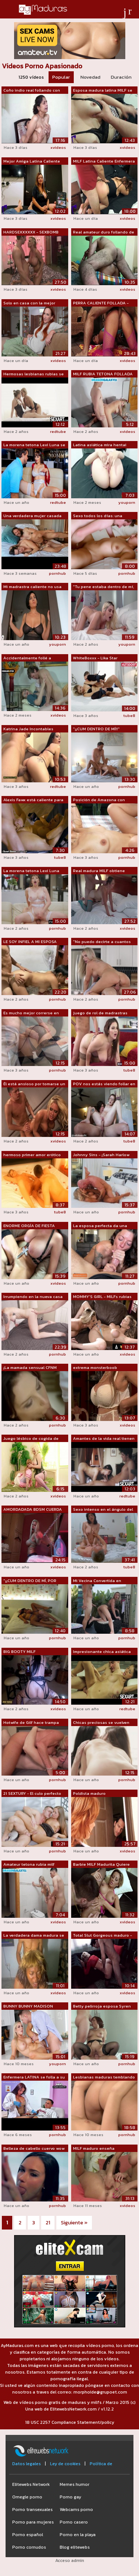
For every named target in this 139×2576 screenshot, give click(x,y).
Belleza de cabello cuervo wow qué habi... (33, 2148)
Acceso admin (69, 2560)
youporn (126, 502)
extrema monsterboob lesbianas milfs (95, 1367)
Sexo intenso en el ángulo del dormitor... (103, 1509)
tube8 (129, 715)
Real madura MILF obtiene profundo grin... (99, 871)
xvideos (58, 147)
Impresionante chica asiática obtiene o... (102, 1652)
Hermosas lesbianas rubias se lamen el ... (33, 374)
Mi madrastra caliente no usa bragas (32, 587)
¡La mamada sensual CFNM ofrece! (30, 1367)
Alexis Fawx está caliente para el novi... (33, 800)
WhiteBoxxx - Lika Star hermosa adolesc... (95, 658)
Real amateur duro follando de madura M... (103, 232)
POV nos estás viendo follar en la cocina (104, 1084)
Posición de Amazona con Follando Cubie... (99, 800)
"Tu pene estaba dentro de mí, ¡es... (103, 587)
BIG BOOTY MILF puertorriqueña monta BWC (30, 1652)
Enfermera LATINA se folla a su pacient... (34, 2077)
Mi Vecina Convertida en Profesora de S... (97, 1581)
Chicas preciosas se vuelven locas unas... (101, 1722)
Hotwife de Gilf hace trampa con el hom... (31, 1722)
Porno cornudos (29, 2547)
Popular (61, 77)
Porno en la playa (78, 2534)
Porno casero (74, 2522)
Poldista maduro (89, 1793)
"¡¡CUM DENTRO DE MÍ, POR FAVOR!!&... (29, 1581)
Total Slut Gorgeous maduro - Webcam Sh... (102, 1935)
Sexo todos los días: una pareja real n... (97, 516)
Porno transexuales (32, 2509)
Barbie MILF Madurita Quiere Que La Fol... (101, 1864)
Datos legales (26, 2463)
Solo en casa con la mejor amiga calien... (29, 303)
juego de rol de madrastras (100, 1013)
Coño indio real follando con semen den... (31, 90)
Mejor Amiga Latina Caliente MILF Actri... (31, 161)
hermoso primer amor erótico (32, 1155)
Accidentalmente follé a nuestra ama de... (27, 658)
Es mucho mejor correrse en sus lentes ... (31, 1013)
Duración (121, 77)
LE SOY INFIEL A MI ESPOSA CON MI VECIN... (30, 942)
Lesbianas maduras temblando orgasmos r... (104, 2077)
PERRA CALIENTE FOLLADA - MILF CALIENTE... (101, 303)
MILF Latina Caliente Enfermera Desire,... (104, 161)
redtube (58, 431)
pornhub (57, 573)
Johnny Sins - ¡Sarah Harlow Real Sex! (101, 1155)
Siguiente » (74, 2223)
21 (48, 2223)
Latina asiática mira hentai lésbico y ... (99, 445)
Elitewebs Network (31, 2484)
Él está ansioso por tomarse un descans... (34, 1084)
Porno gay (70, 2497)
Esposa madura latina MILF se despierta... (102, 90)
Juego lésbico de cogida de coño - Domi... (31, 1438)
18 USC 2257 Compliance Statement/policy (69, 2422)
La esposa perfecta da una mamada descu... (100, 1226)
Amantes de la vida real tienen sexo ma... (104, 1438)
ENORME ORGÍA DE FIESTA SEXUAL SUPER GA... (29, 1226)
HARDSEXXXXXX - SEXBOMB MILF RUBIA (31, 232)
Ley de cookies (65, 2463)
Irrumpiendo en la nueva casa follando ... (33, 1297)
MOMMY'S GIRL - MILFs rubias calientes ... (102, 1297)
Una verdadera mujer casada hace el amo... (32, 516)
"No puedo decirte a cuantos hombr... (102, 942)
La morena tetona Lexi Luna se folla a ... (34, 445)
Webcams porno (76, 2509)
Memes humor (74, 2484)
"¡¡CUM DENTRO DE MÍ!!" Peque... (96, 729)
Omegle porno (27, 2497)
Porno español (27, 2534)
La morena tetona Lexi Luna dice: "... (31, 871)
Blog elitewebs (75, 2547)
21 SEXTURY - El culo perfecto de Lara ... (32, 1793)
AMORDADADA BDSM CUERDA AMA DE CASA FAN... (32, 1509)
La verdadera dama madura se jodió (33, 1935)
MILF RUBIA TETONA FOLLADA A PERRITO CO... (103, 374)
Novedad (90, 77)
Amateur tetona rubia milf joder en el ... (28, 1864)
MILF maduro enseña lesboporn (94, 2148)
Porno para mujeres (33, 2522)
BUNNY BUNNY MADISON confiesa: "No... (28, 2006)
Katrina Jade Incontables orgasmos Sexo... (28, 729)
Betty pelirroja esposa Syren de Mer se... (102, 2006)
